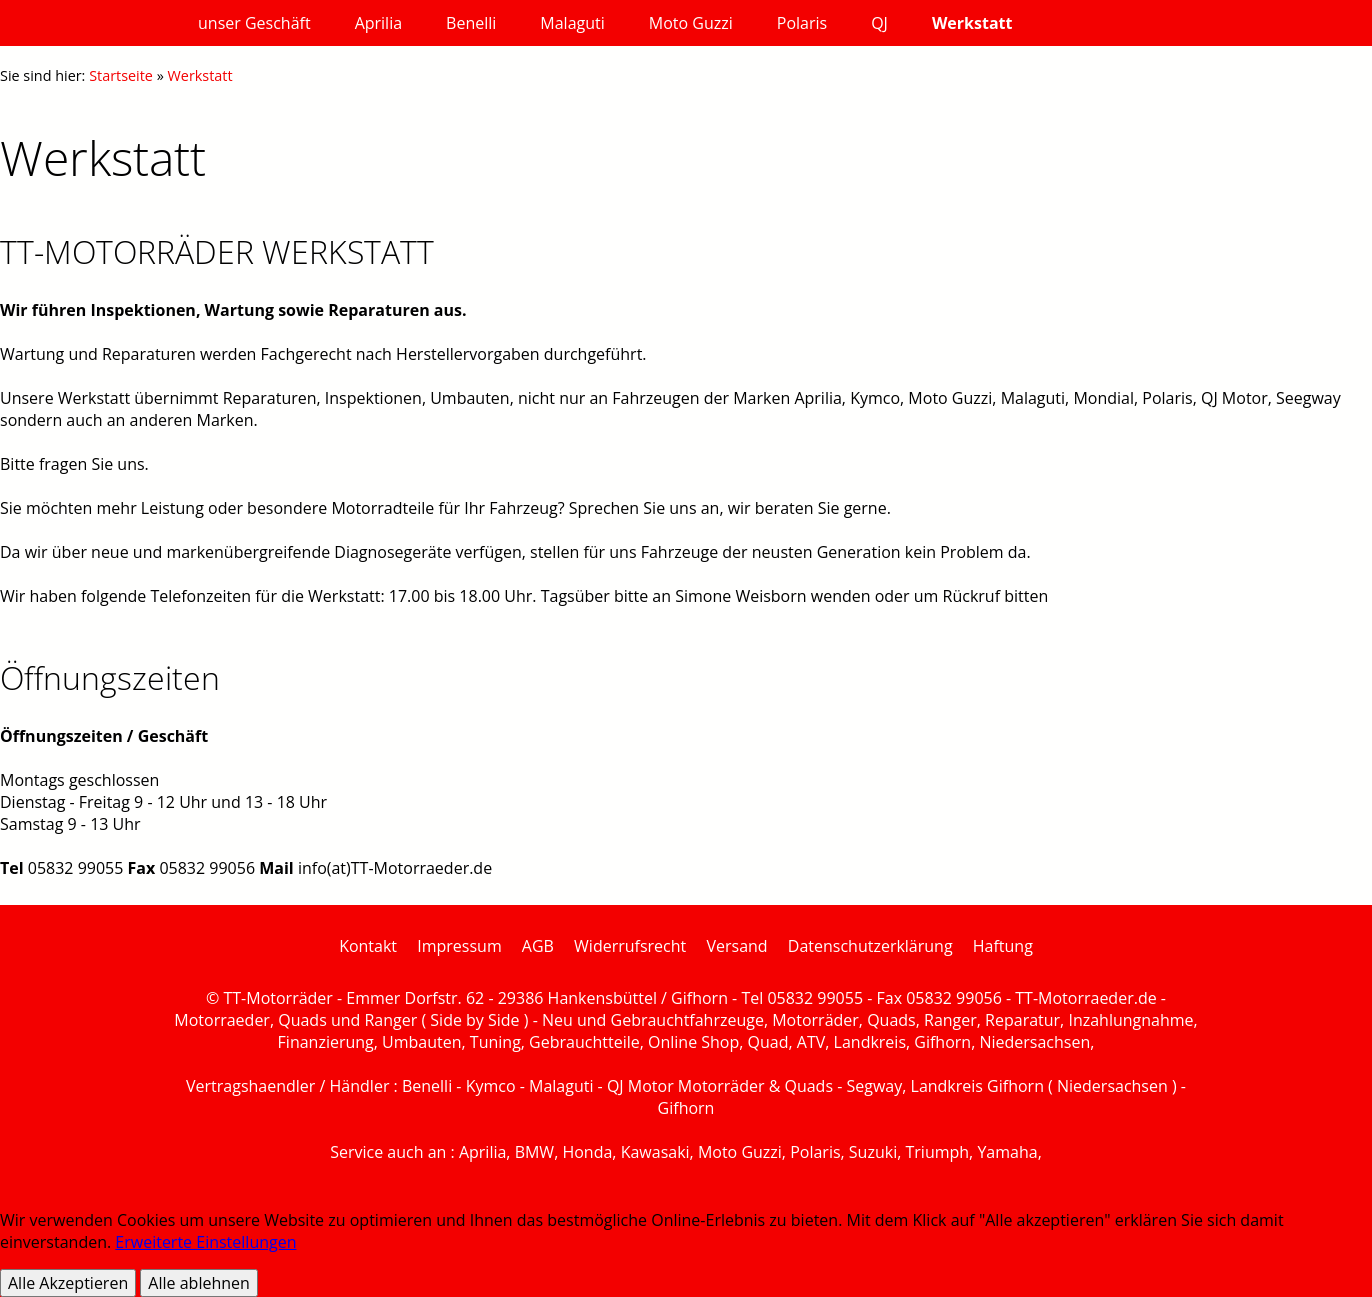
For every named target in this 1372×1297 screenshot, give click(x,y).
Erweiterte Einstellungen (205, 1242)
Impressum (459, 946)
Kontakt (368, 946)
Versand (736, 946)
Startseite (121, 75)
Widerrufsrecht (630, 946)
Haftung (1003, 946)
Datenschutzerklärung (870, 946)
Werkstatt (200, 75)
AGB (538, 946)
